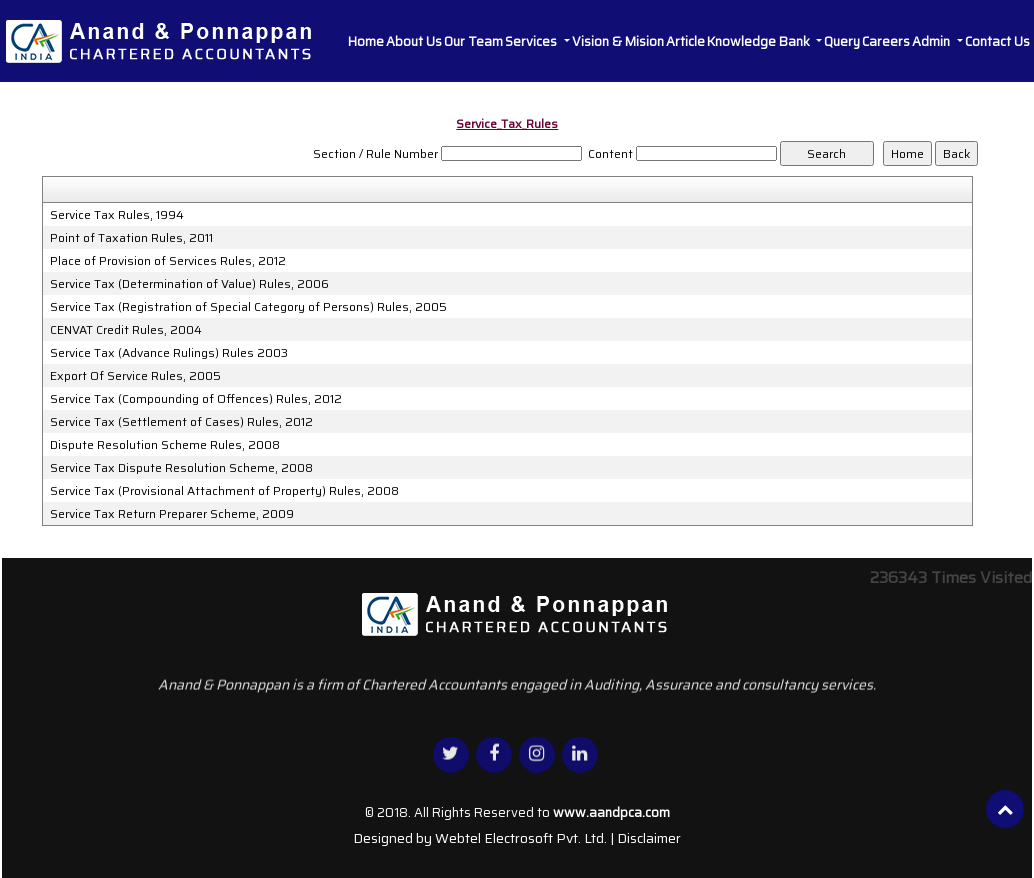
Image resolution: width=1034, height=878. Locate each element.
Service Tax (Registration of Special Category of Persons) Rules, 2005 (248, 307)
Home (366, 41)
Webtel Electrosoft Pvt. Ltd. (521, 838)
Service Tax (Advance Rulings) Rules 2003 (169, 353)
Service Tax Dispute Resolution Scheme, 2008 (181, 468)
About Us (414, 41)
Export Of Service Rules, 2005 (135, 376)
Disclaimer (649, 838)
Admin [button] (932, 41)
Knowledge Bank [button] (760, 41)
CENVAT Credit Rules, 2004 (126, 330)
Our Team (473, 41)
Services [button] (532, 41)
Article (685, 41)
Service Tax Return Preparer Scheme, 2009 (172, 514)
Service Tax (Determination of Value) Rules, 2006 (189, 284)
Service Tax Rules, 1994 (117, 215)
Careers (886, 41)
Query (842, 41)
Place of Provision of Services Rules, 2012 (168, 261)
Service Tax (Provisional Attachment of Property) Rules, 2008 (224, 491)
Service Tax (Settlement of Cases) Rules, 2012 (181, 422)
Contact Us (997, 41)
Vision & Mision (618, 41)
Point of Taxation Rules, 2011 (131, 238)
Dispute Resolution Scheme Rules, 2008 (165, 445)
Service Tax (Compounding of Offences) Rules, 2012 (196, 399)
